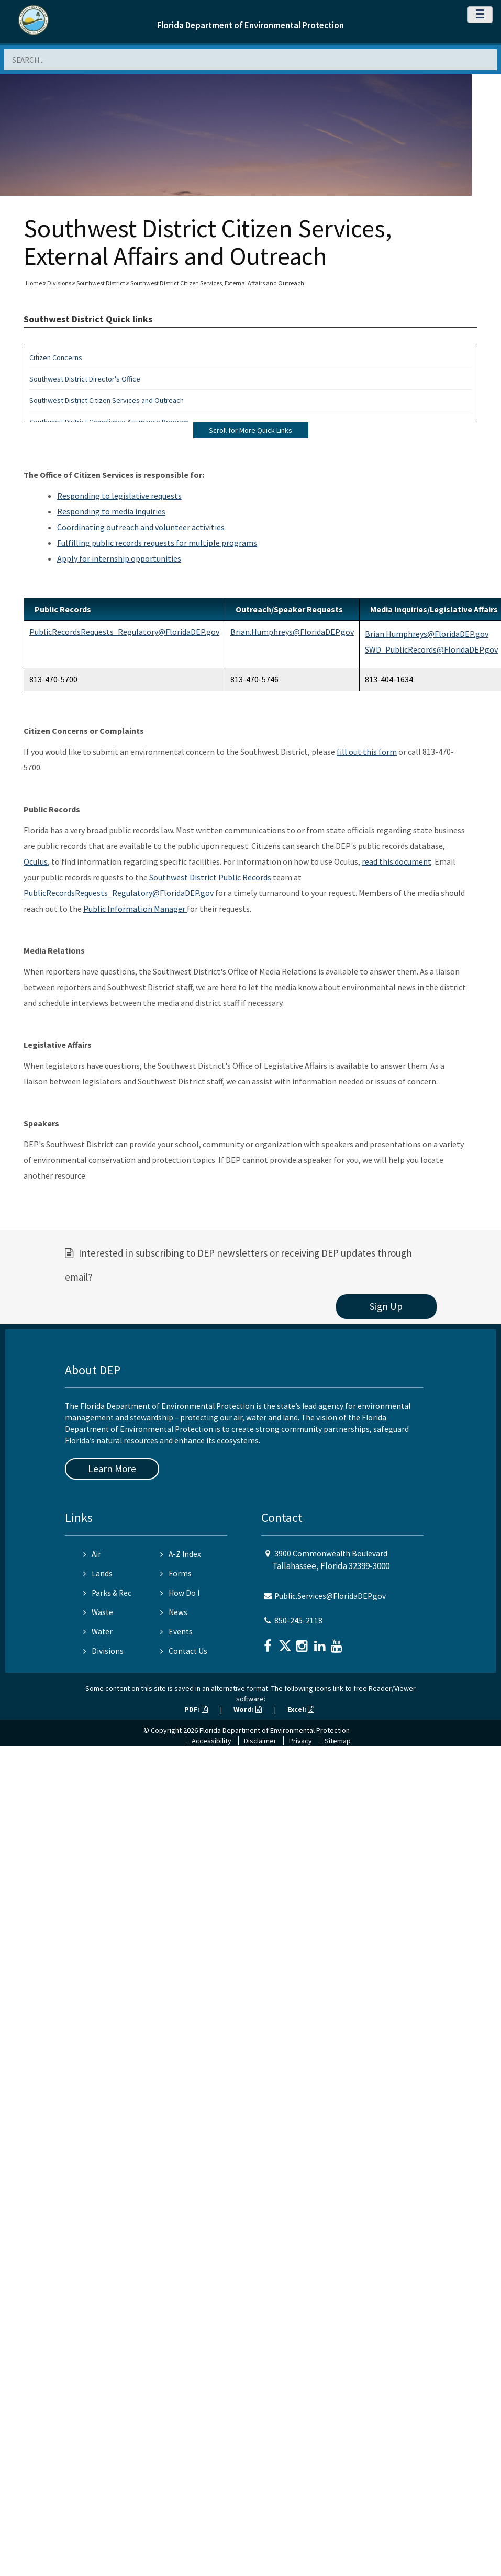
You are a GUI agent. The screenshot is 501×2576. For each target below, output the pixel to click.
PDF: (196, 1709)
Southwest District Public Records (210, 877)
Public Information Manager (135, 908)
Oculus (36, 861)
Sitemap (338, 1740)
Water (98, 1632)
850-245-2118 (298, 1621)
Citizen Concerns (55, 357)
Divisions (59, 283)
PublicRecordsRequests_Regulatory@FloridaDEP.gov (124, 631)
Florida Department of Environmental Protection (250, 25)
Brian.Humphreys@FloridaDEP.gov (292, 631)
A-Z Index (180, 1554)
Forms (176, 1573)
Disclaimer (260, 1740)
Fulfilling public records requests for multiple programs (157, 542)
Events (176, 1632)
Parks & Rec (107, 1593)
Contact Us (183, 1651)
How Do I (179, 1593)
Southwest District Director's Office (84, 379)
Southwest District (100, 283)
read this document (396, 861)
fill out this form (367, 751)
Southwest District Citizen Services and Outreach (106, 400)
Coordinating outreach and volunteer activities (141, 527)
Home (34, 283)
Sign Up (386, 1306)
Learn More (112, 1468)
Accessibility (211, 1740)
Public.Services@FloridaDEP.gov (330, 1596)
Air (92, 1554)
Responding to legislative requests (119, 495)
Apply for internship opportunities (119, 558)
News (173, 1612)
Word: (247, 1709)
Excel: (300, 1709)
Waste (98, 1612)
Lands (98, 1573)
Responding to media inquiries (111, 511)
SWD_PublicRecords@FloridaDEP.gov (431, 649)
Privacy (300, 1740)
